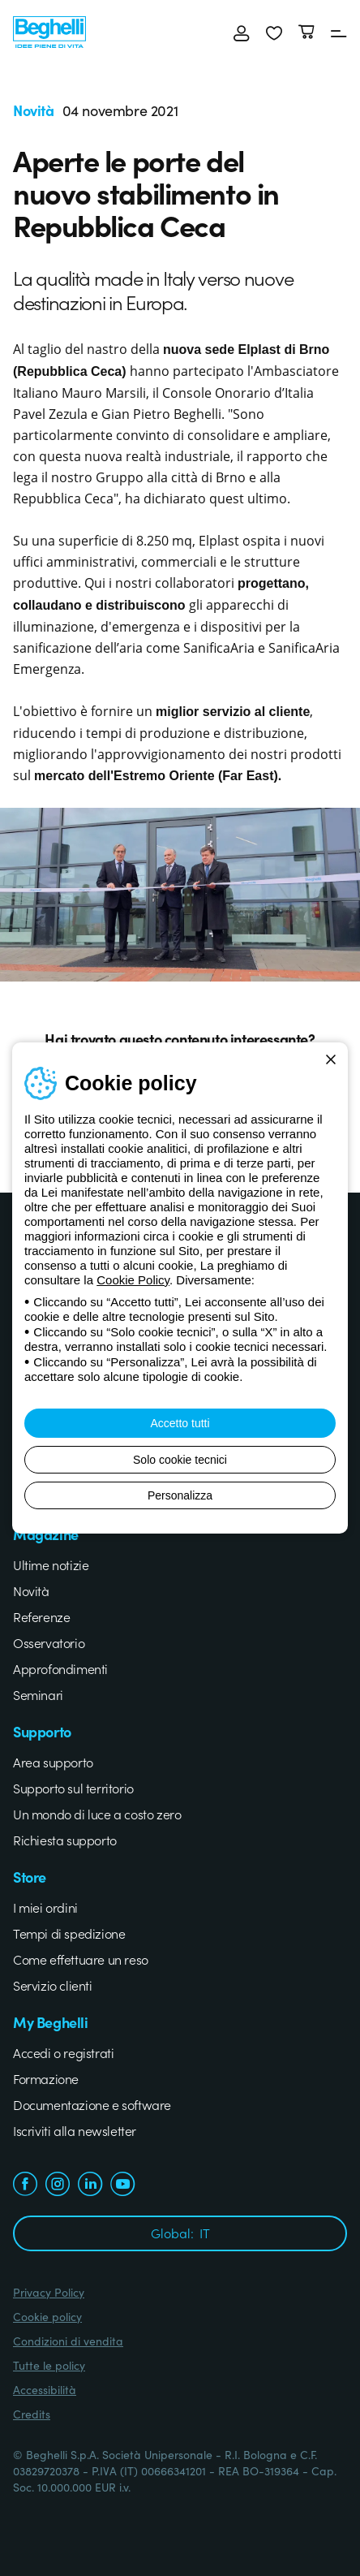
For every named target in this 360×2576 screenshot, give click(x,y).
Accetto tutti (179, 1423)
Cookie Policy (132, 1280)
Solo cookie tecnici (180, 1459)
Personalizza (180, 1495)
